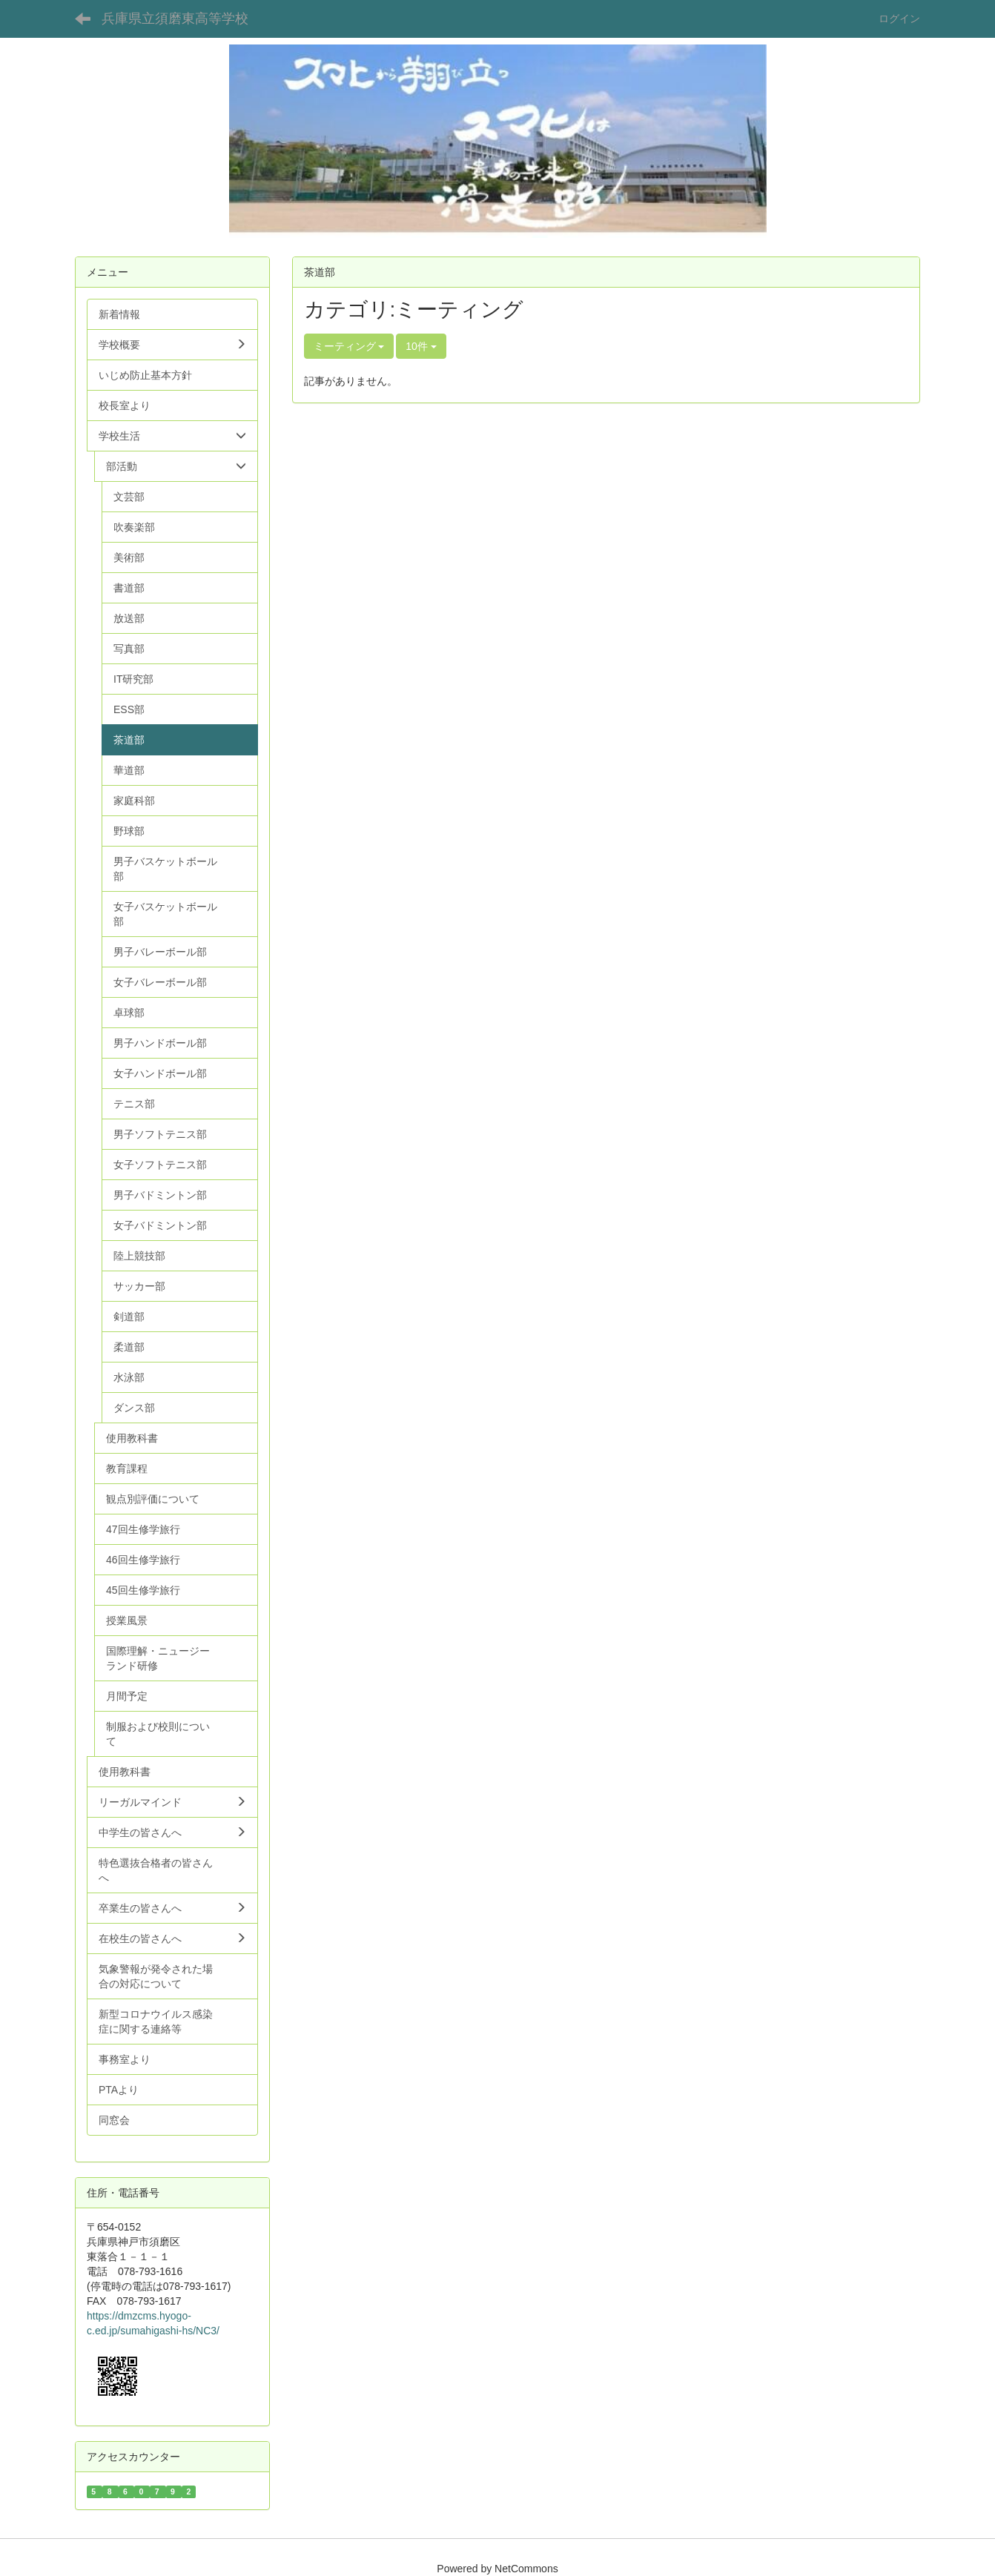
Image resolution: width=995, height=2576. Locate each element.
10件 (421, 346)
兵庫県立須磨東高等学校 (175, 18)
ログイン (899, 18)
